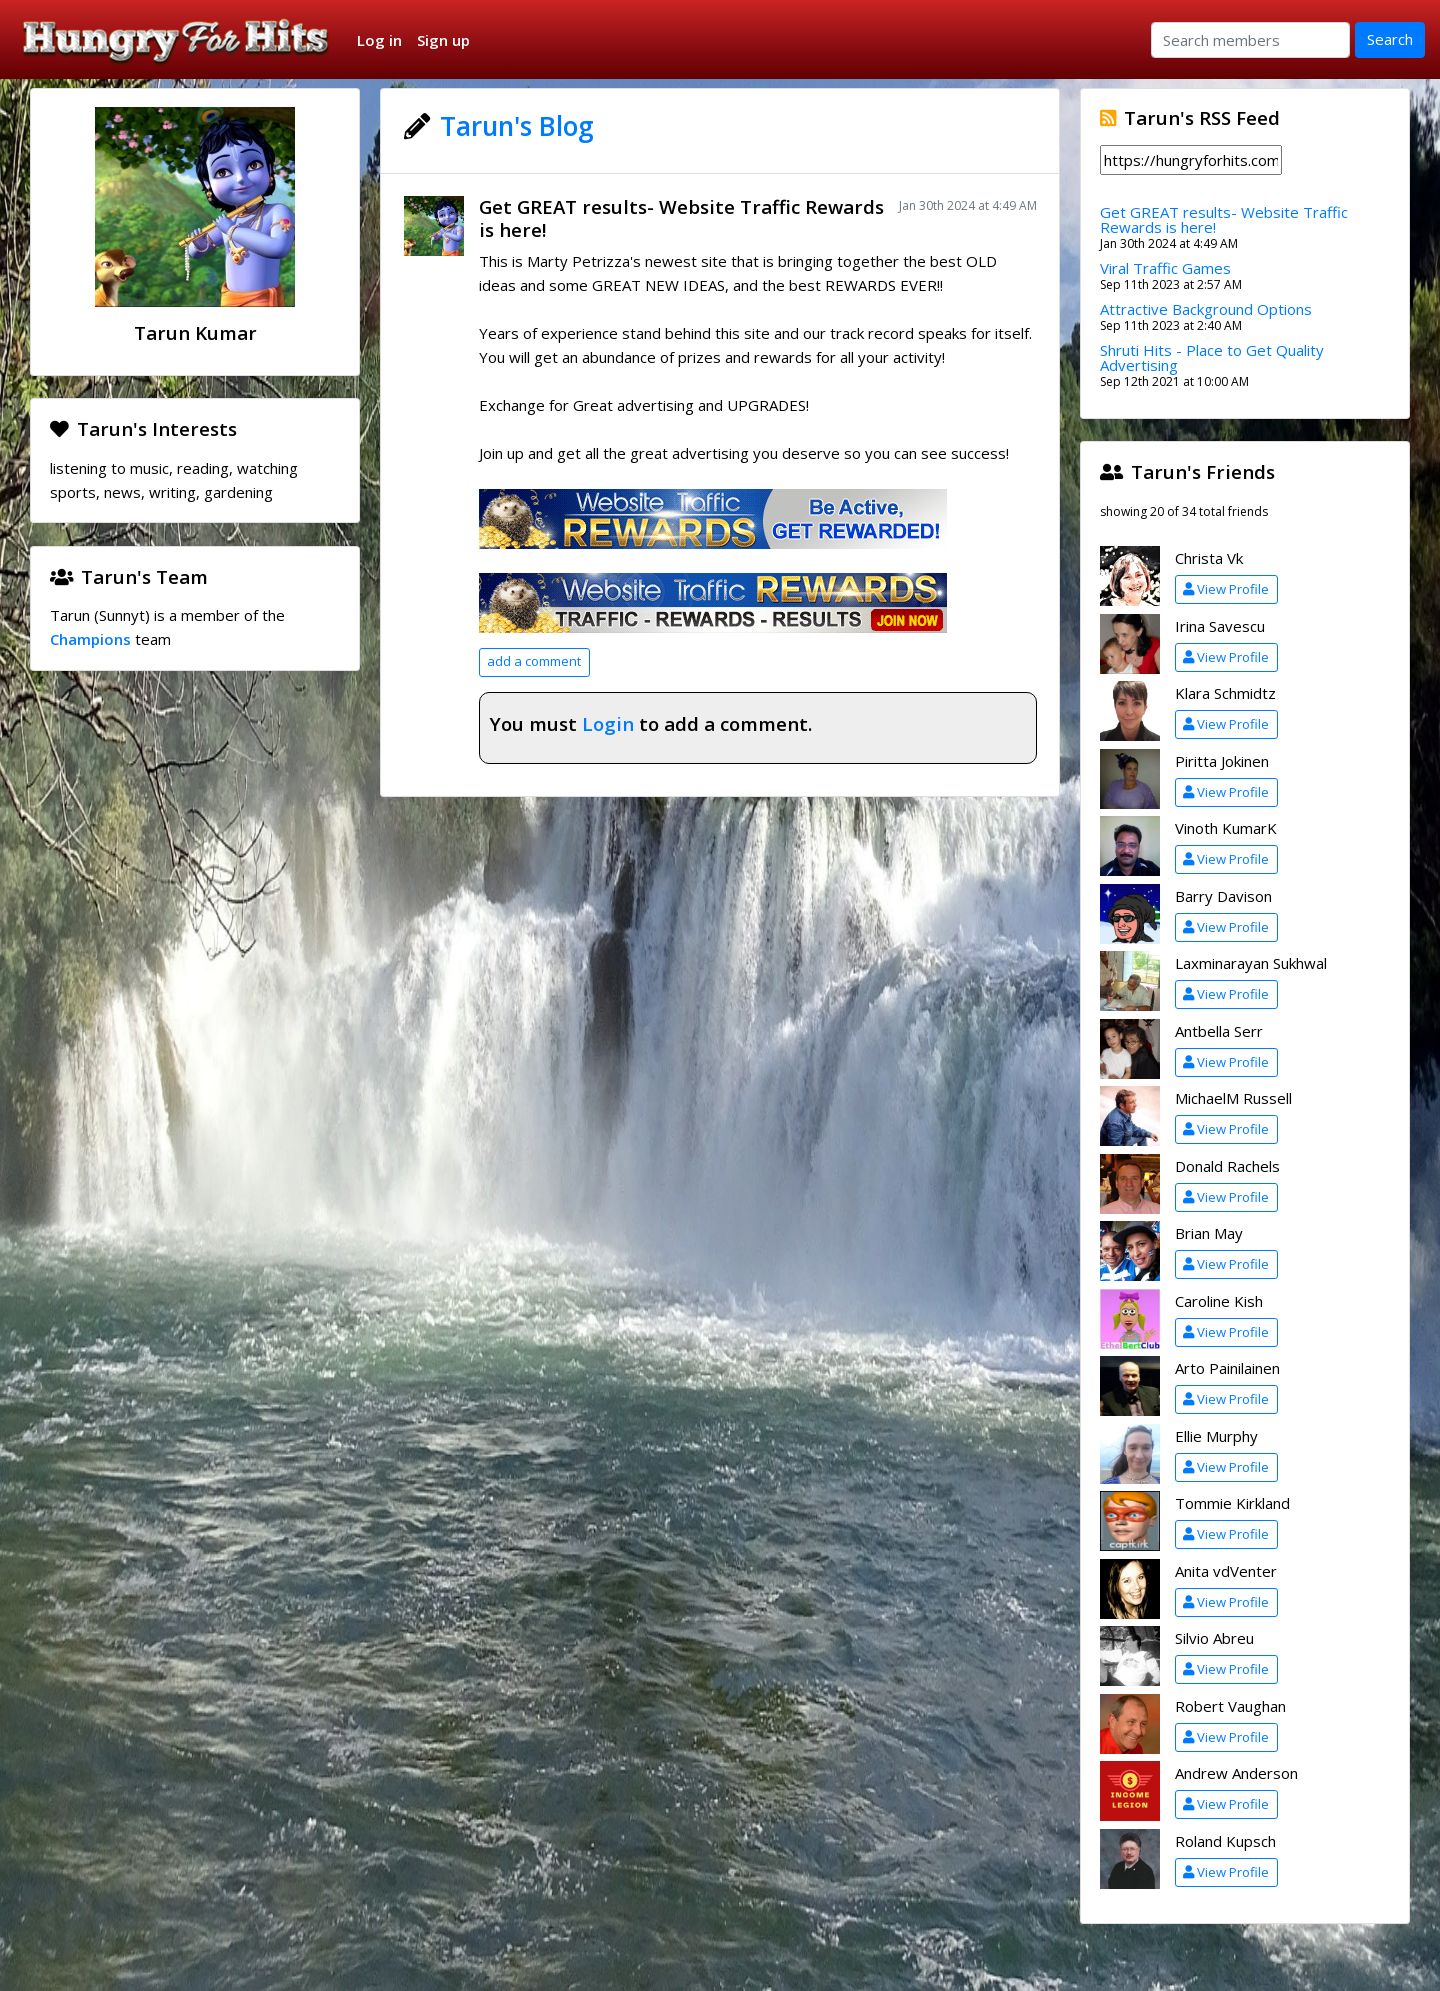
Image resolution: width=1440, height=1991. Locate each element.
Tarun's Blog (517, 126)
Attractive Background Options (1206, 309)
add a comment (534, 661)
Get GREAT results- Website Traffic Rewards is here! (681, 218)
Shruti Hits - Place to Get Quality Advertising (1212, 357)
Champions (90, 639)
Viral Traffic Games (1165, 268)
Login (608, 723)
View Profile (1226, 589)
